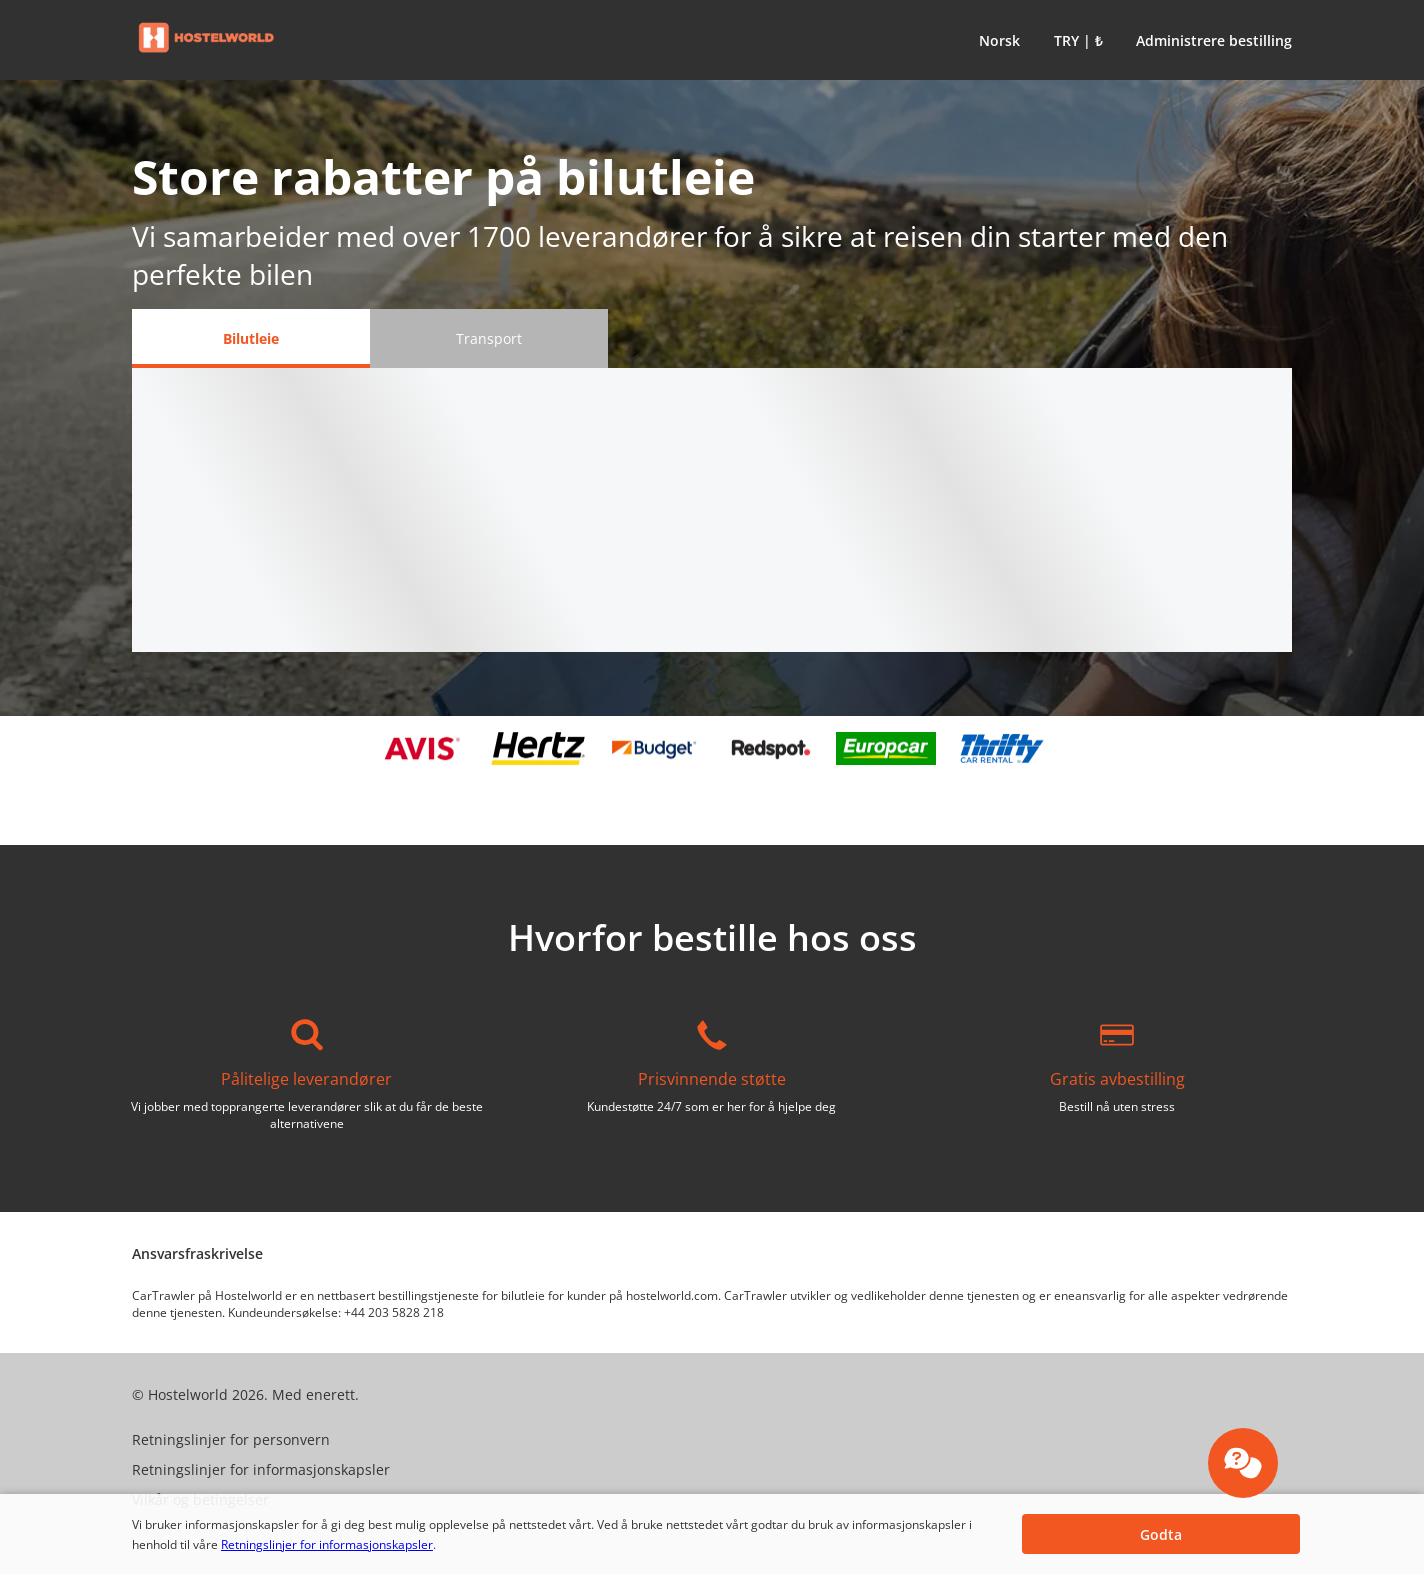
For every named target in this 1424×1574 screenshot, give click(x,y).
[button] (995, 40)
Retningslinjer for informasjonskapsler (327, 1544)
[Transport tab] (489, 338)
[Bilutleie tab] (251, 338)
